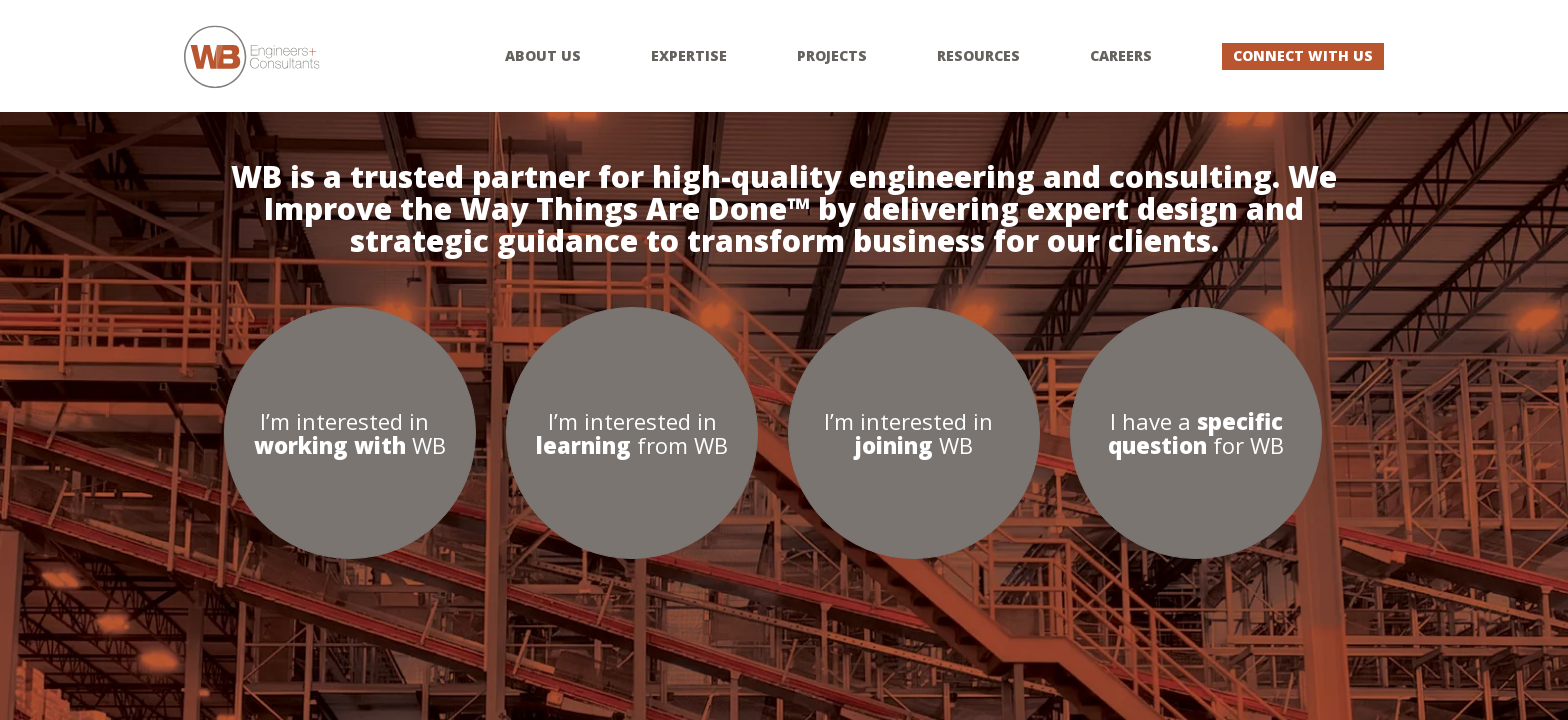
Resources (978, 56)
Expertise (689, 56)
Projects (832, 56)
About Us (543, 56)
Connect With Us (1303, 55)
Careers (1121, 56)
